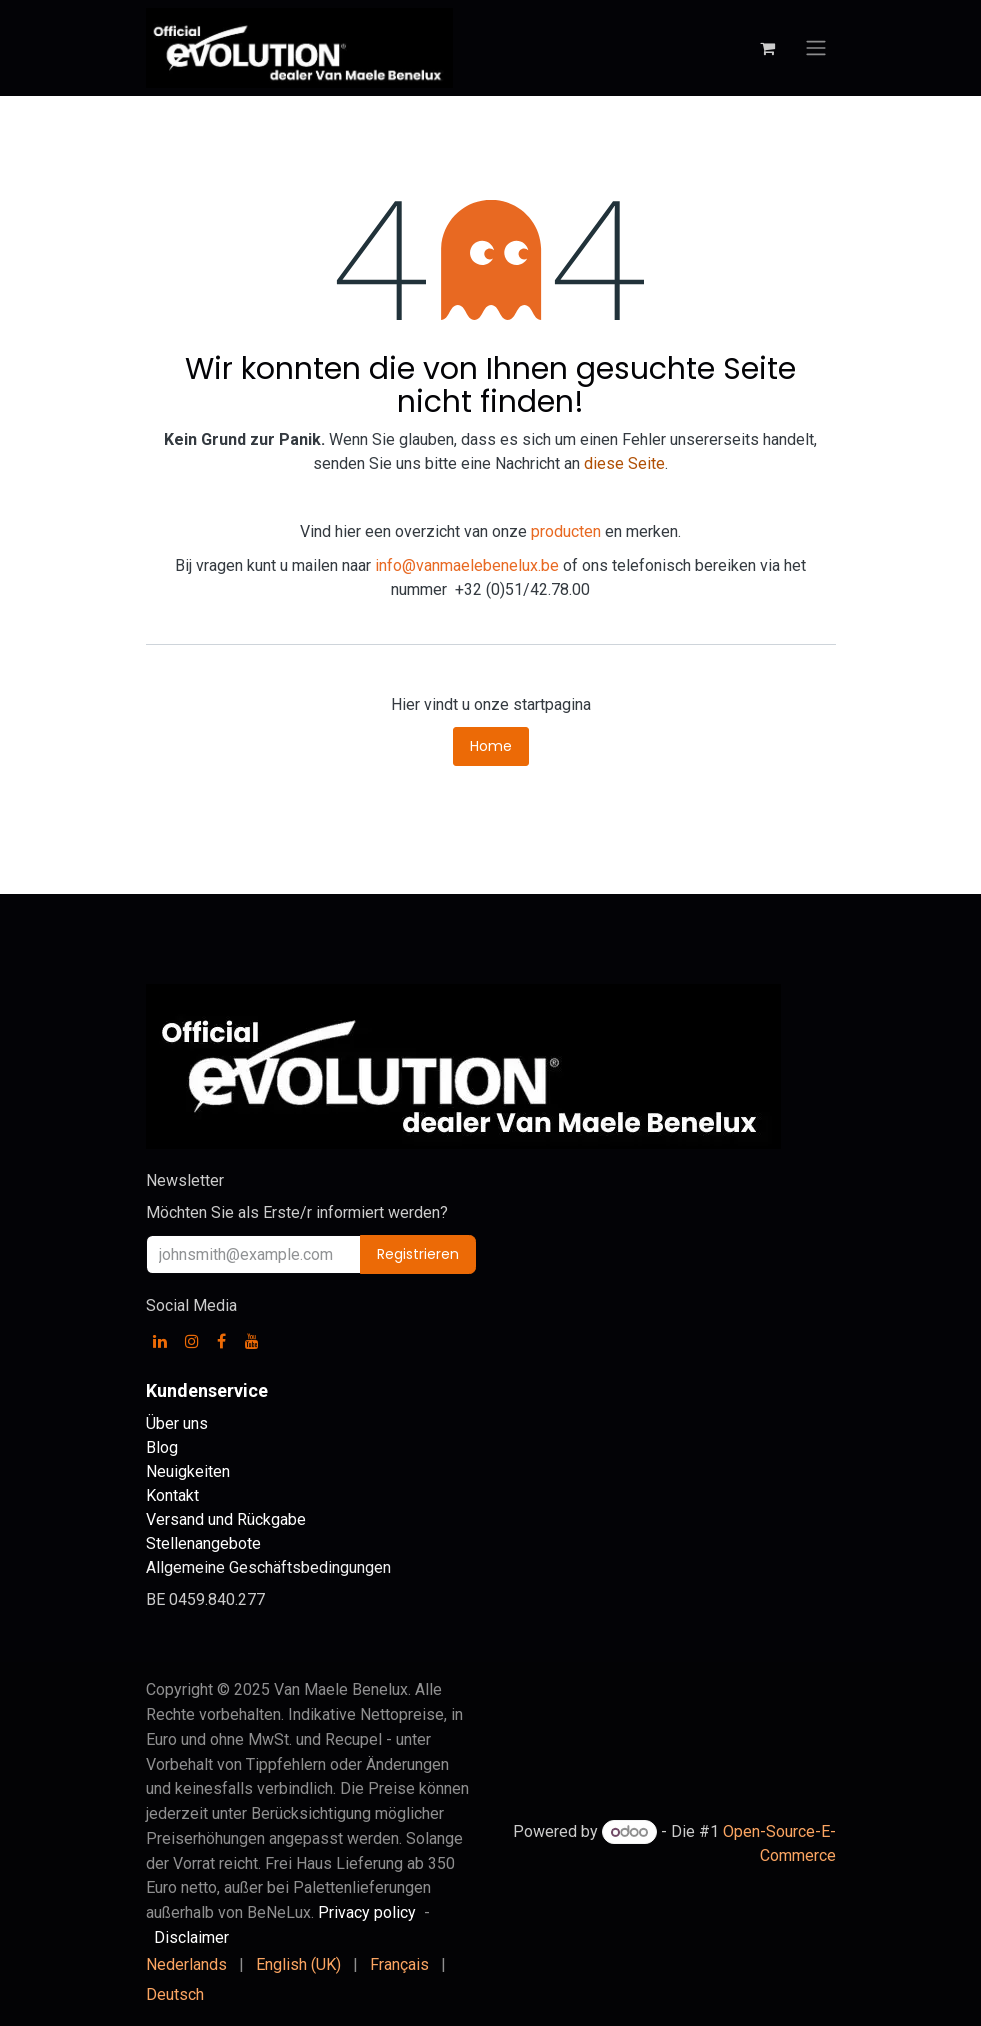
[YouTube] (252, 1341)
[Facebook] (221, 1341)
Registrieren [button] (418, 1254)
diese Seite (624, 463)
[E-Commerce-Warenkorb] (768, 48)
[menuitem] (186, 1965)
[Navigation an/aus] (816, 48)
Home (491, 746)
